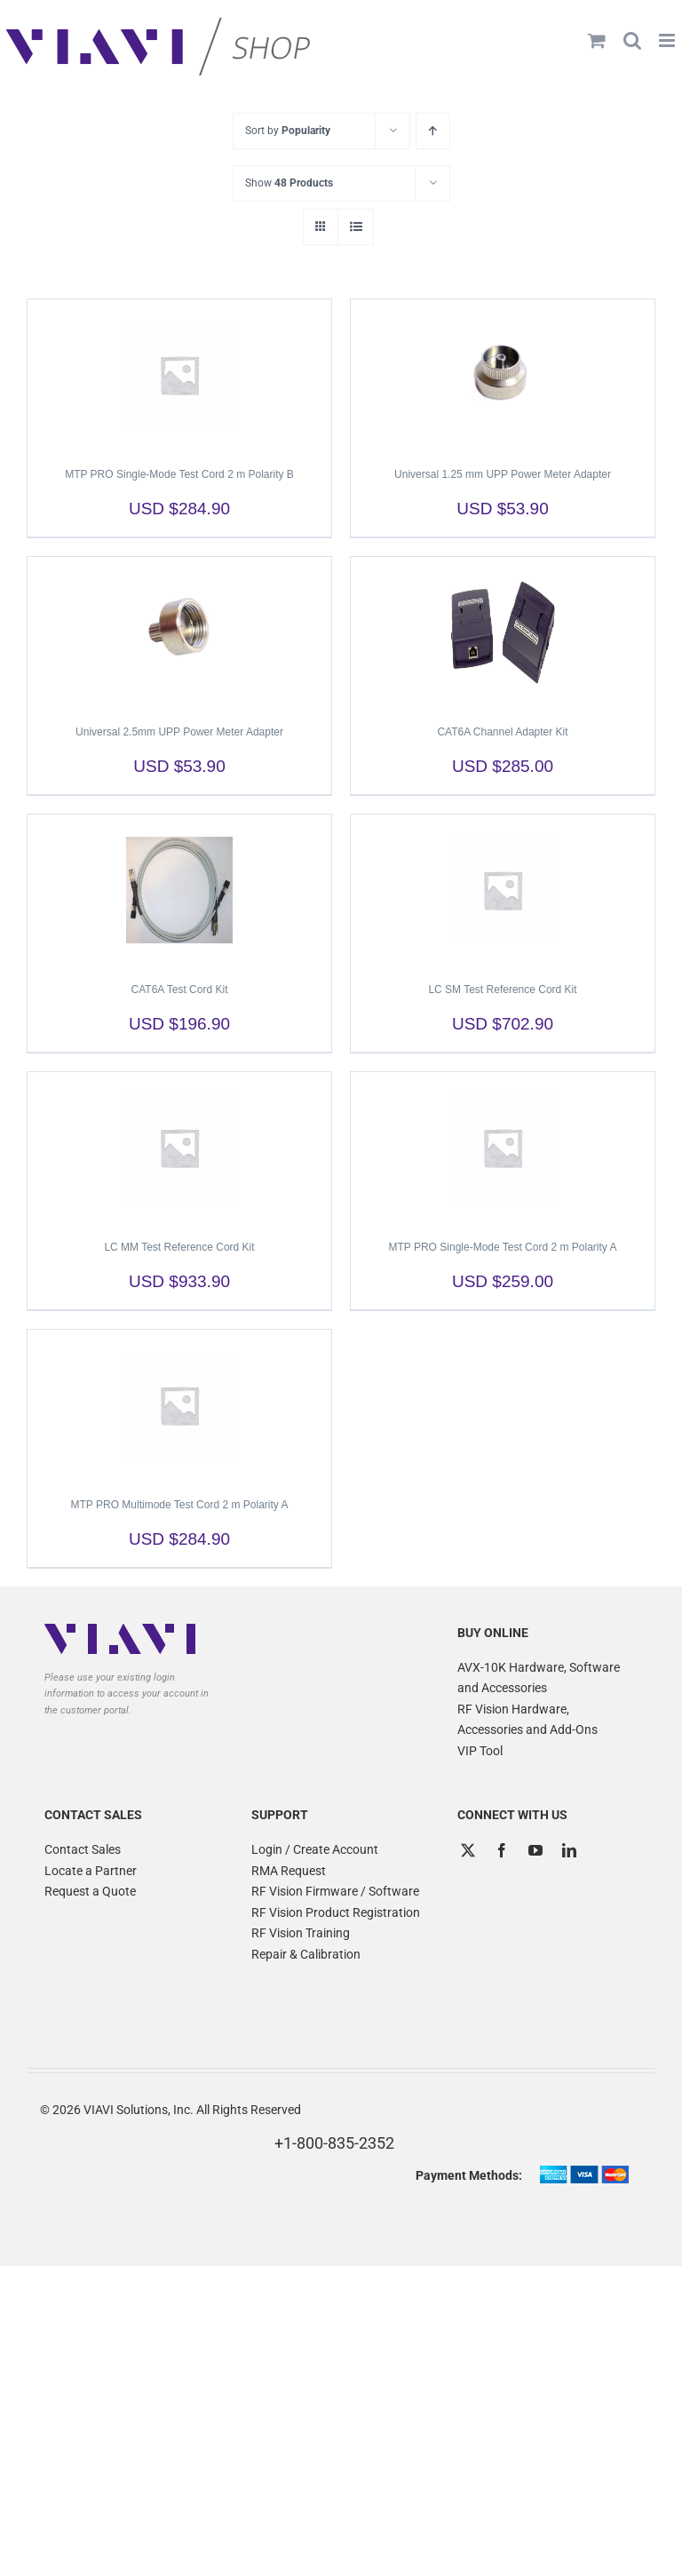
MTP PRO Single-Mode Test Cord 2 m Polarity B (179, 474)
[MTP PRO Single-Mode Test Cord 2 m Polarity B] (179, 374)
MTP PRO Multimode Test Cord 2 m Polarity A (180, 1505)
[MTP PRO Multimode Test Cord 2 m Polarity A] (179, 1405)
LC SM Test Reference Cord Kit (502, 989)
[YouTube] (535, 1850)
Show (289, 183)
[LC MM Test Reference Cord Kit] (179, 1147)
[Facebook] (501, 1850)
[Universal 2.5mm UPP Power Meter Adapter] (179, 632)
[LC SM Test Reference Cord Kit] (502, 890)
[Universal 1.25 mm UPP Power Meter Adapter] (502, 374)
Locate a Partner (90, 1871)
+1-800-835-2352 (334, 2143)
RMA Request (288, 1871)
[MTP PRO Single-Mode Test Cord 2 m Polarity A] (502, 1147)
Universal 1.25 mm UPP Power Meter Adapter (502, 474)
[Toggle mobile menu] (668, 40)
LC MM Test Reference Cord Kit (179, 1247)
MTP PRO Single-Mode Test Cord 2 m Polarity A (503, 1247)
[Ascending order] (433, 131)
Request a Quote (90, 1891)
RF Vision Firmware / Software (335, 1891)
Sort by (287, 130)
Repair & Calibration (306, 1954)
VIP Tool (480, 1751)
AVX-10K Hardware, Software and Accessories (538, 1678)
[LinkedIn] (569, 1850)
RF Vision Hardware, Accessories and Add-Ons (527, 1719)
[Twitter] (468, 1850)
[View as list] (355, 227)
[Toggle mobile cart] (597, 40)
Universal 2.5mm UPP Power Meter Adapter (179, 732)
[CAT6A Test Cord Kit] (179, 890)
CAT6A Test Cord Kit (179, 989)
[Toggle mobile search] (632, 40)
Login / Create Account (314, 1849)
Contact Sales (82, 1849)
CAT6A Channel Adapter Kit (502, 732)
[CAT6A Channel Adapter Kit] (502, 632)
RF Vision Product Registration (335, 1912)
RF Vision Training (300, 1933)
